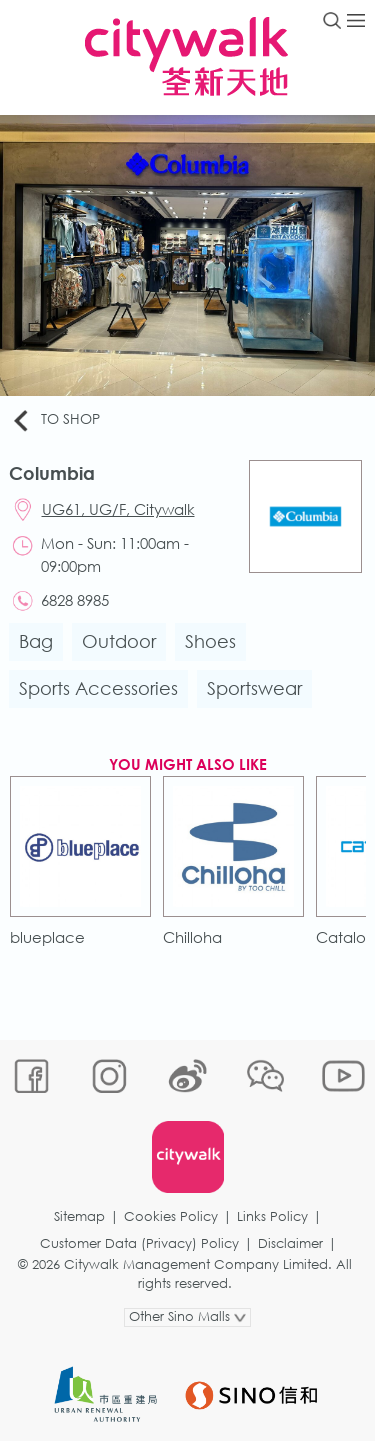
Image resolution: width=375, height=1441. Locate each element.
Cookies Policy (171, 1216)
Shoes (210, 641)
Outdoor (119, 641)
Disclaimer (290, 1243)
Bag (36, 641)
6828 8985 (75, 600)
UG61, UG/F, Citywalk (118, 509)
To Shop (55, 420)
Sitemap (79, 1216)
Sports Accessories (98, 688)
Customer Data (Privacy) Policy (139, 1243)
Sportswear (254, 688)
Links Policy (272, 1216)
